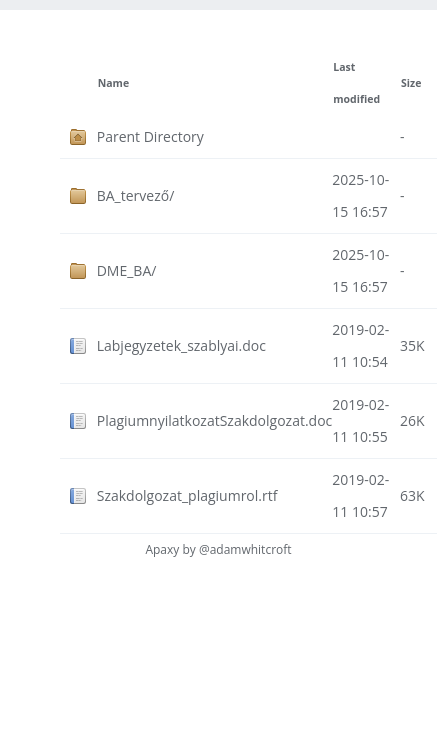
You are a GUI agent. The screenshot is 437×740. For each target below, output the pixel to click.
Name (113, 83)
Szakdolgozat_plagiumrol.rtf (187, 495)
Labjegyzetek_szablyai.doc (181, 345)
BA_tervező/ (136, 195)
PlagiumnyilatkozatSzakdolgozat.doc (215, 420)
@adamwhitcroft (245, 549)
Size (411, 83)
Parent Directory (150, 136)
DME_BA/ (127, 270)
